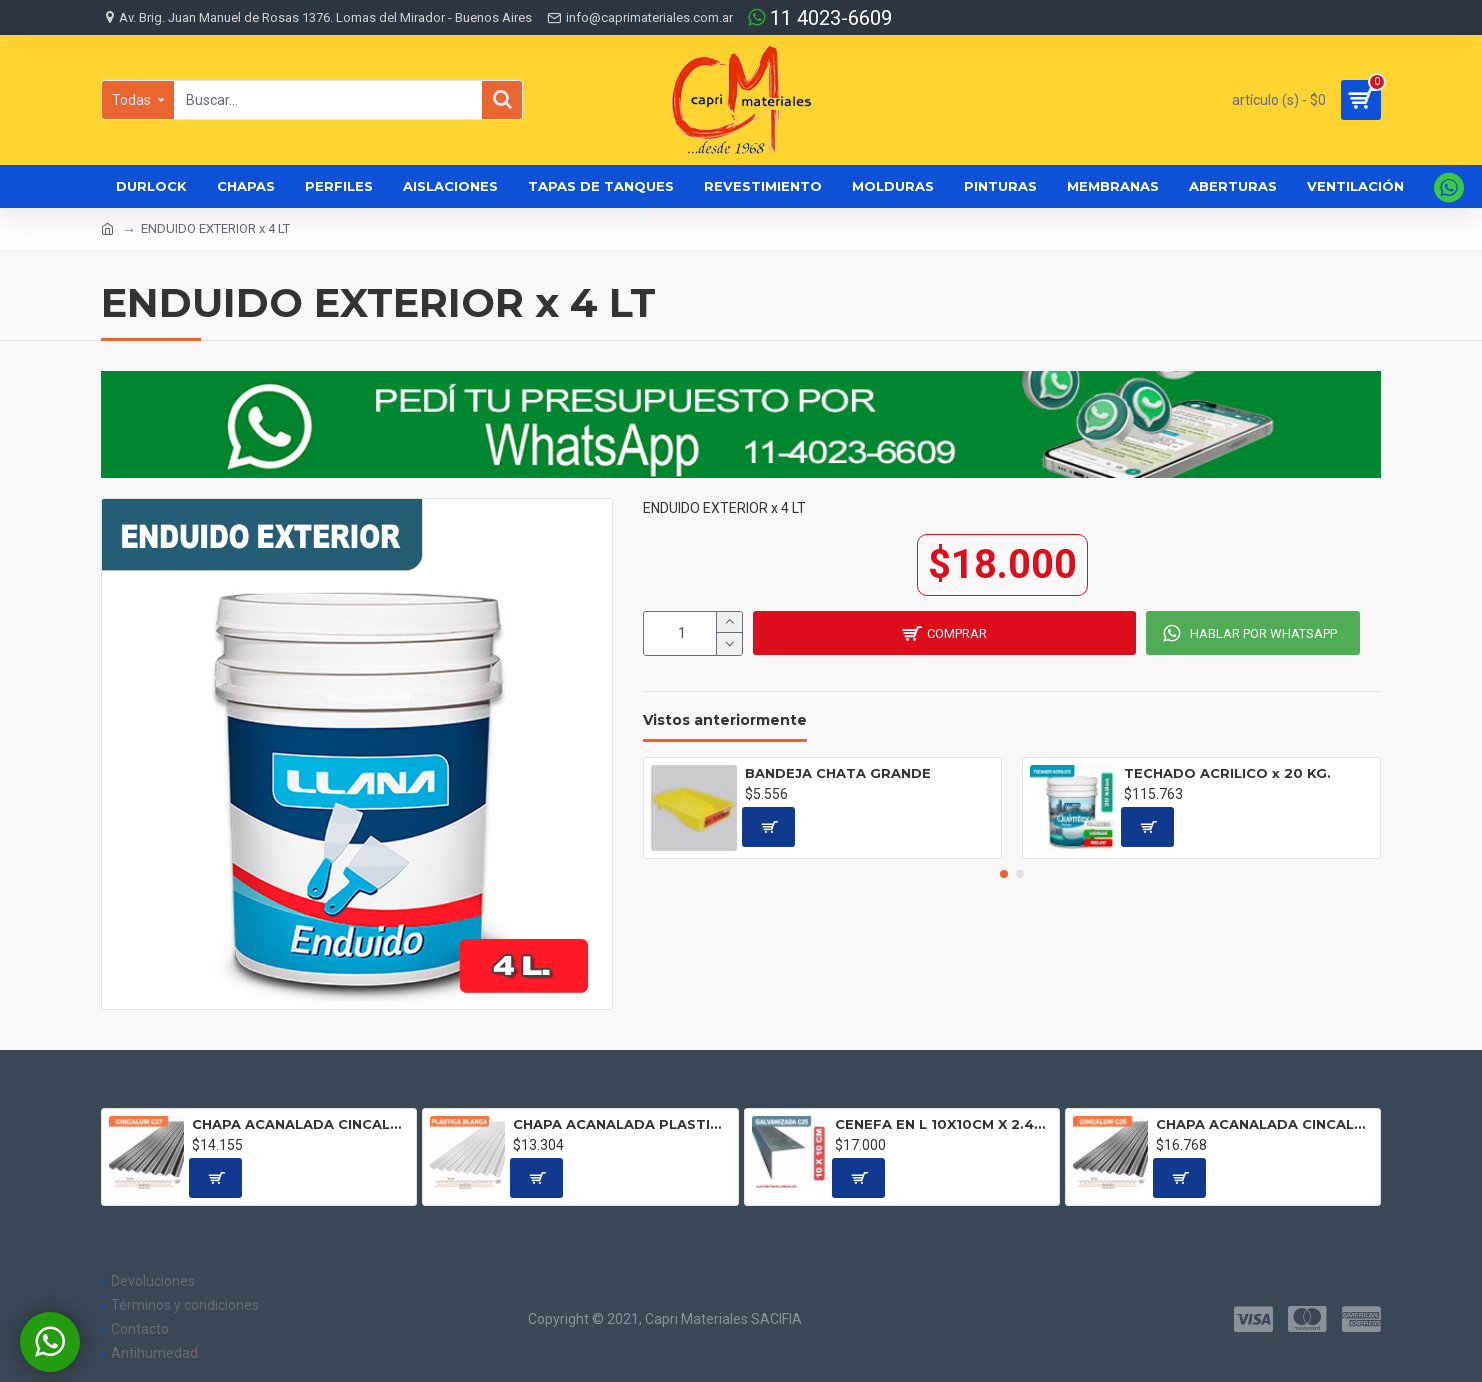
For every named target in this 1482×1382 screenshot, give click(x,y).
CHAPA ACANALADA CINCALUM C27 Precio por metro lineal (300, 1124)
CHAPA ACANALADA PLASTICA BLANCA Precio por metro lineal (621, 1124)
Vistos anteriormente (725, 720)
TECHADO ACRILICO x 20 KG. (1227, 773)
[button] (1004, 874)
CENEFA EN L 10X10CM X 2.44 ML (943, 1124)
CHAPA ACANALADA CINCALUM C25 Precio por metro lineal (1264, 1124)
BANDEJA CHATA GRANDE (838, 773)
